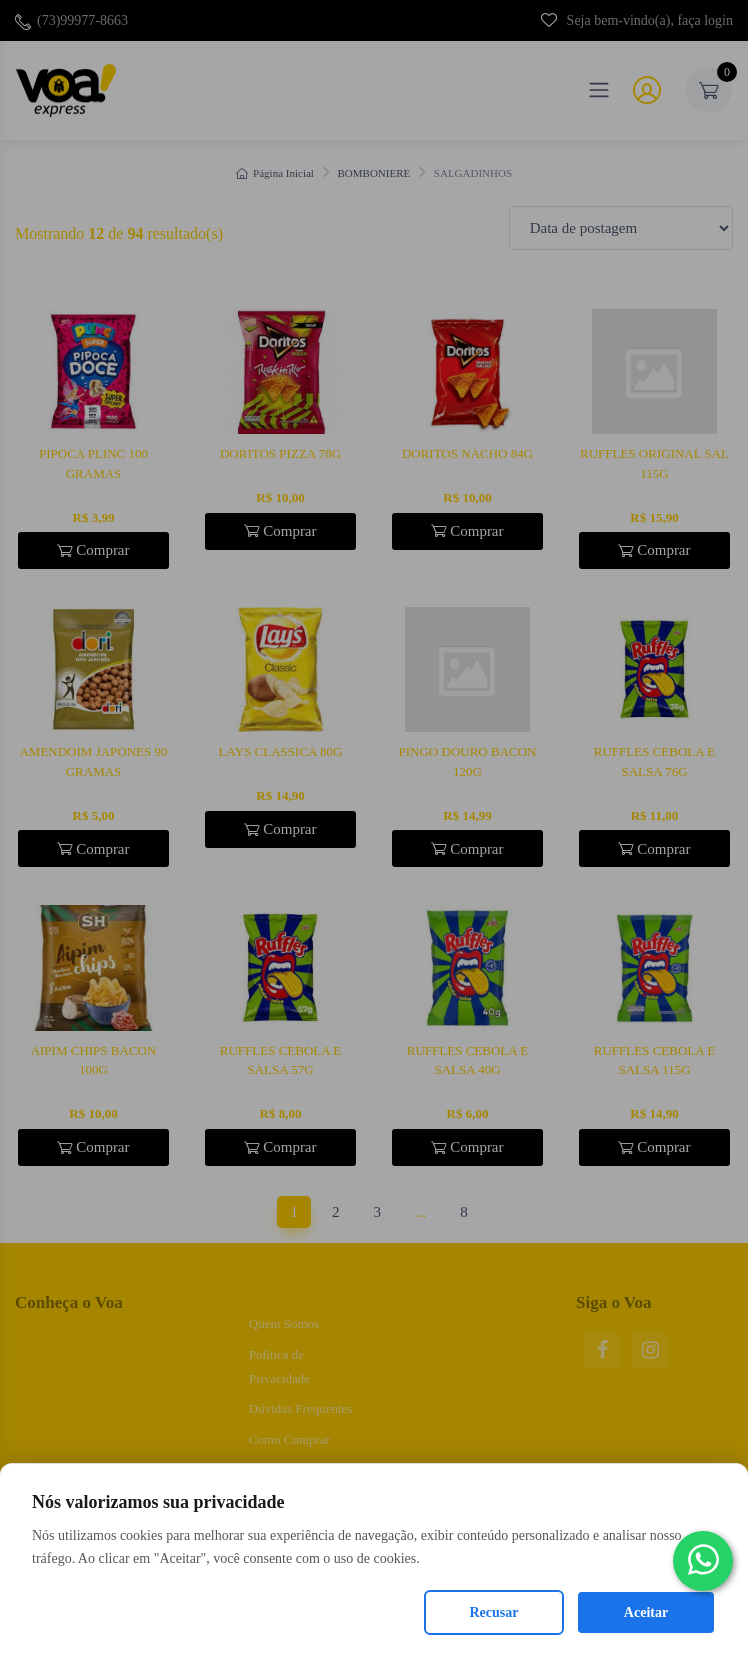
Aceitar (646, 1612)
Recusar (494, 1612)
